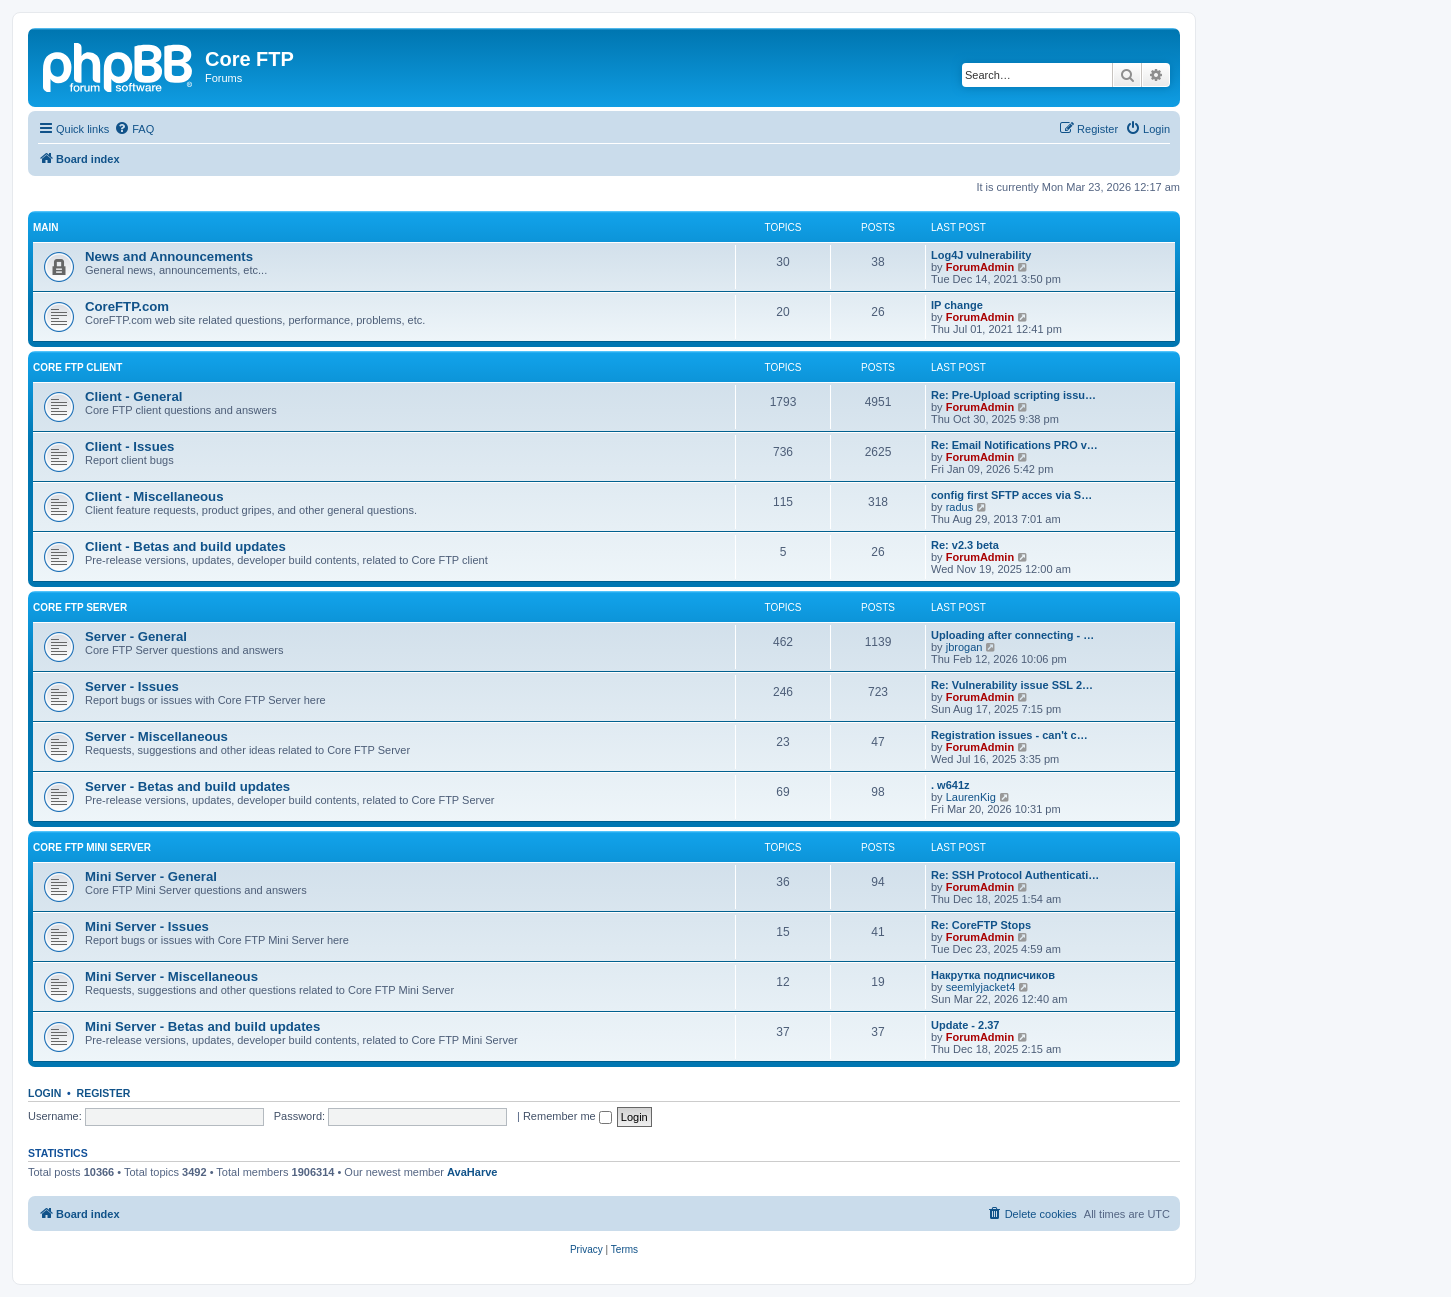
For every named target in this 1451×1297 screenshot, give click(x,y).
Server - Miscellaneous (156, 736)
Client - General (133, 396)
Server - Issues (132, 686)
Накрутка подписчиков (993, 975)
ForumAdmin (980, 267)
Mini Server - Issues (147, 926)
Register (104, 1093)
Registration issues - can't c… (1009, 735)
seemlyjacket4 (981, 987)
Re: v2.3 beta (965, 545)
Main (46, 227)
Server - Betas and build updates (187, 786)
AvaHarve (472, 1172)
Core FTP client (77, 367)
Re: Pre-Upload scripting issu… (1013, 395)
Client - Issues (129, 446)
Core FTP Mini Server (92, 847)
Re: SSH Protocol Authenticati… (1015, 875)
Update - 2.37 (965, 1025)
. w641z (950, 785)
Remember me (567, 1116)
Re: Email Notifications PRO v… (1014, 445)
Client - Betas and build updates (185, 546)
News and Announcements (169, 256)
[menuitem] (134, 129)
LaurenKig (971, 797)
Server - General (136, 636)
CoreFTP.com (127, 306)
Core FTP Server (80, 607)
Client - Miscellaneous (154, 496)
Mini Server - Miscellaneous (171, 976)
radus (960, 507)
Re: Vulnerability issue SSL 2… (1012, 685)
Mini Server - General (151, 876)
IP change (957, 305)
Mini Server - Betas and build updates (202, 1026)
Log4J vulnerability (981, 255)
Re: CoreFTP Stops (981, 925)
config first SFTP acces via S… (1011, 495)
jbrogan (964, 647)
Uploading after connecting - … (1012, 635)
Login (44, 1093)
